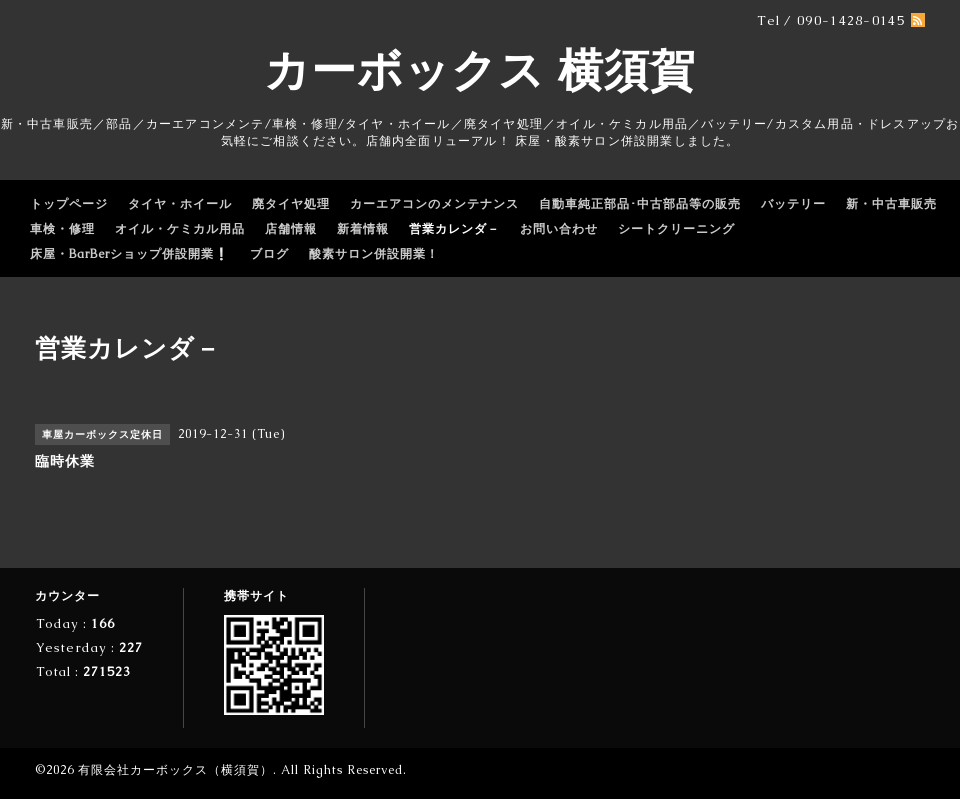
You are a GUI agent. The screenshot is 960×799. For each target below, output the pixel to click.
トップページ (69, 204)
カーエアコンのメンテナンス (434, 204)
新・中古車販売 (891, 204)
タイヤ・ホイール (180, 204)
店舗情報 (291, 229)
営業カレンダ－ (454, 229)
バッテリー (793, 204)
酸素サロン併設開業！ (374, 254)
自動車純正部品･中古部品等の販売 (640, 204)
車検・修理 (62, 229)
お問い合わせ (559, 229)
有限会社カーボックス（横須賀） (175, 770)
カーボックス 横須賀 (480, 70)
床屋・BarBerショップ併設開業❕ (130, 254)
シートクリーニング (676, 229)
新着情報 (363, 229)
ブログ (269, 254)
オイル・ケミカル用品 (180, 229)
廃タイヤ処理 (291, 204)
